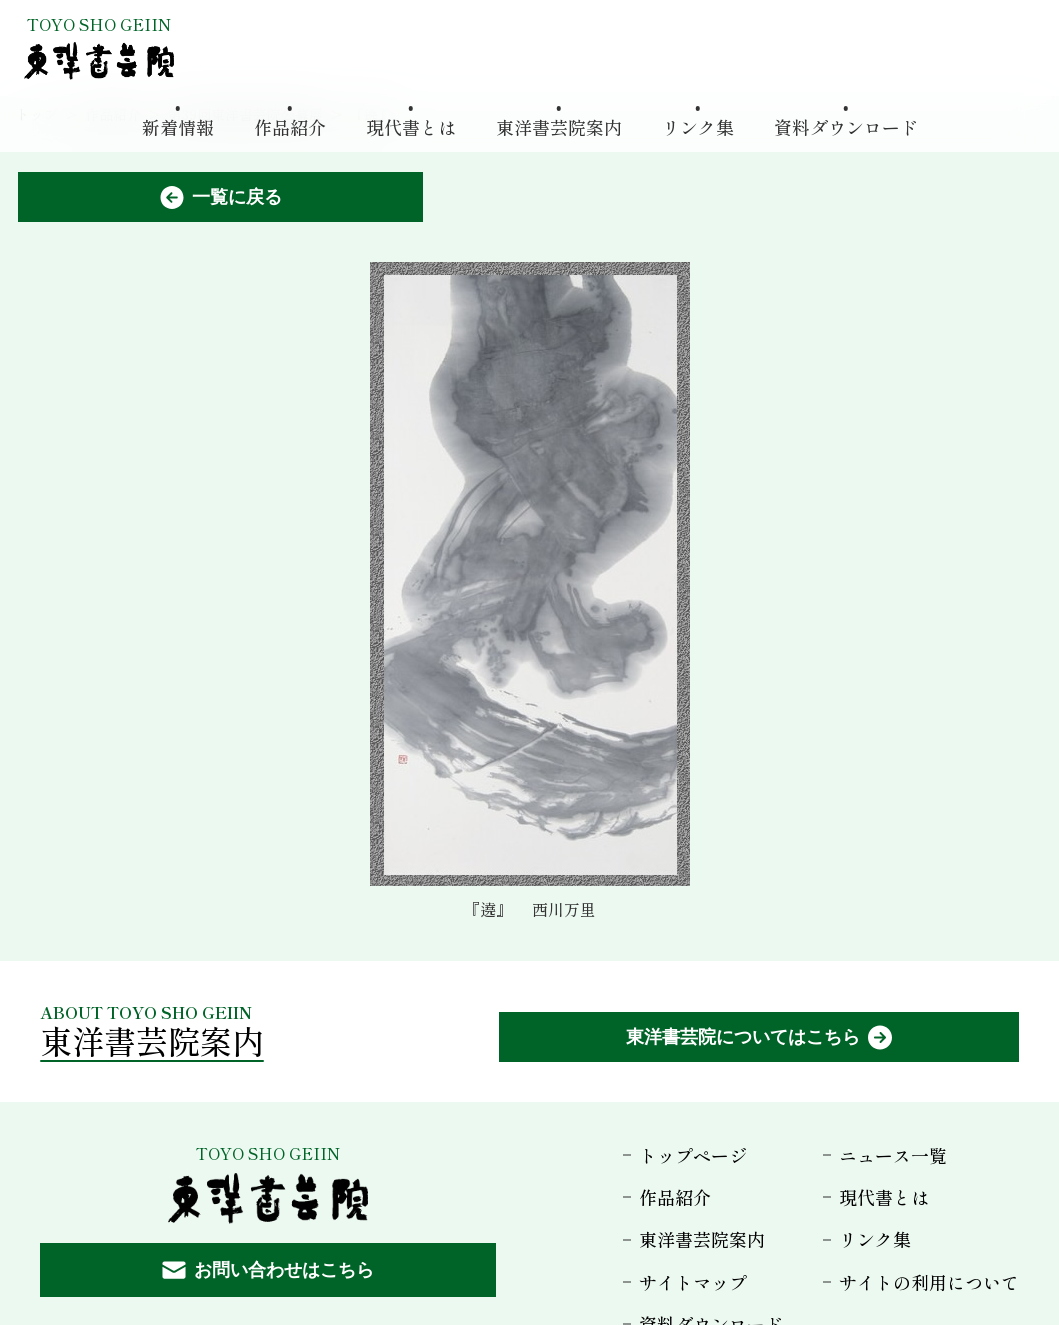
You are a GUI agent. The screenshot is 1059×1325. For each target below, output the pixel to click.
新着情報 (178, 125)
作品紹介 (290, 125)
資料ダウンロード (846, 125)
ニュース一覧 (893, 1155)
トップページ (693, 1155)
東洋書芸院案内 (559, 125)
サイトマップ (693, 1282)
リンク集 (698, 125)
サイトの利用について (929, 1282)
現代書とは (411, 125)
